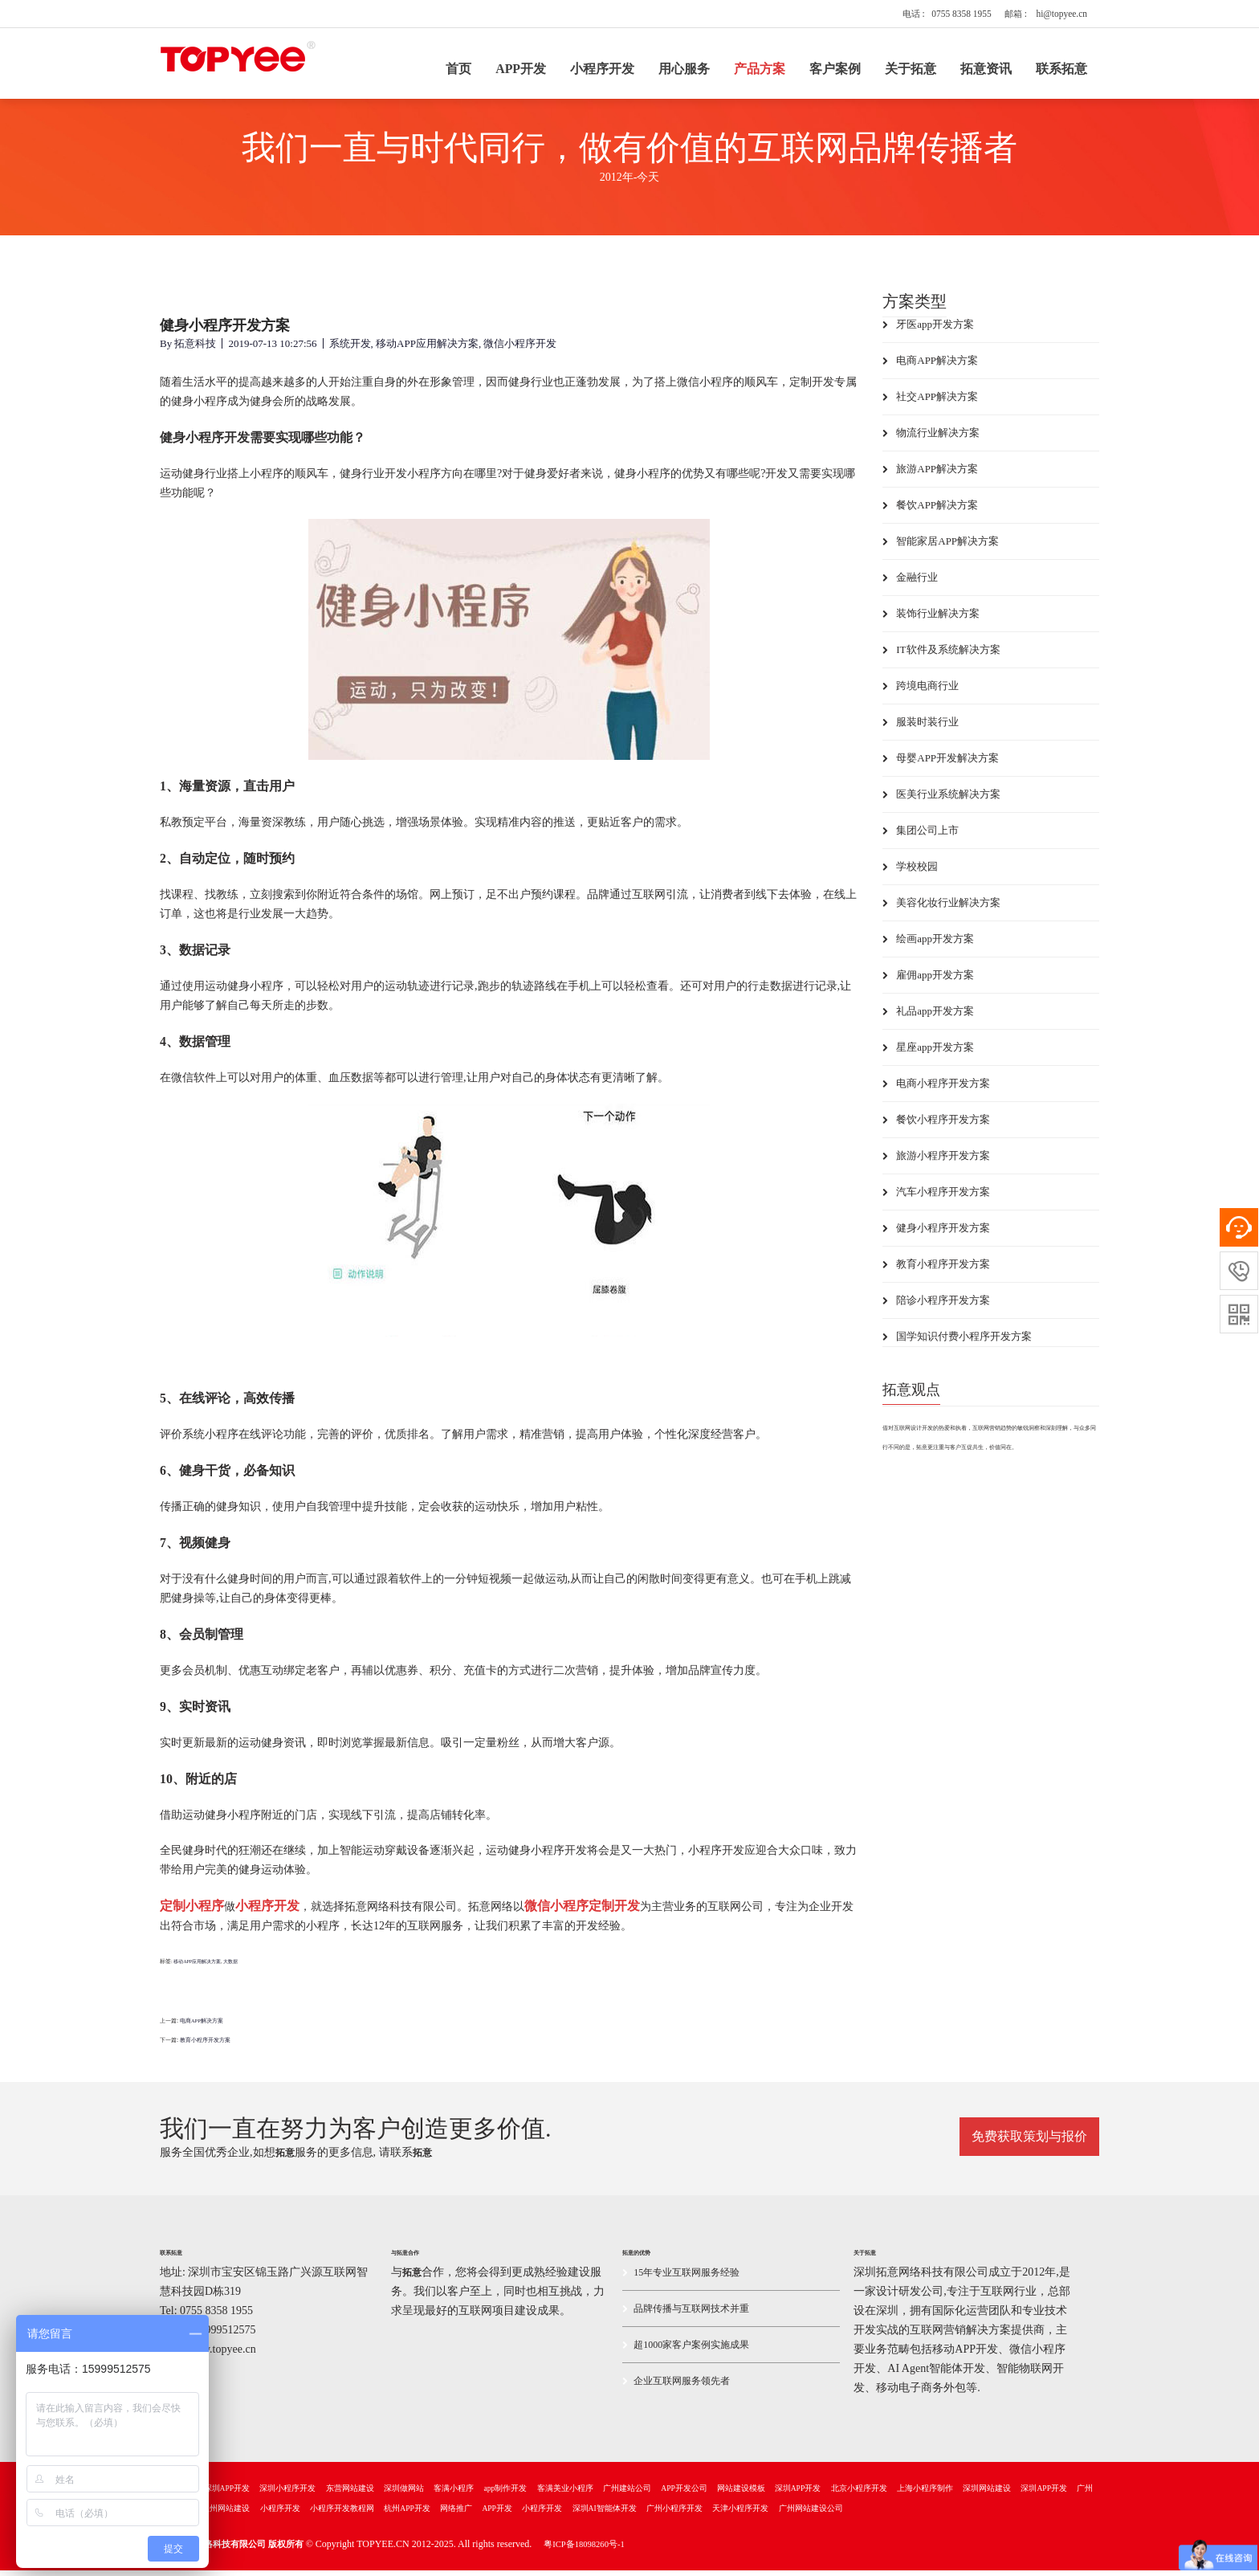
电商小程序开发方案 (936, 1090)
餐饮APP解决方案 (930, 511)
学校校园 (910, 873)
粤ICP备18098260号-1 (584, 2549)
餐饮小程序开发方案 (936, 1126)
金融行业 (910, 584)
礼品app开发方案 (928, 1017)
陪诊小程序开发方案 (936, 1306)
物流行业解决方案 (931, 439)
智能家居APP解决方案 (940, 547)
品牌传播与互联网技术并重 (685, 2314)
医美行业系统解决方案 (941, 800)
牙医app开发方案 (928, 331)
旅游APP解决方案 (930, 475)
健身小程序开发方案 (936, 1234)
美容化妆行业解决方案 (941, 909)
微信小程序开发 (519, 350)
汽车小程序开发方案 (936, 1198)
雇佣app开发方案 (928, 981)
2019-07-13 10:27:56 (272, 350)
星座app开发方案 (928, 1053)
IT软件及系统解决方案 (941, 656)
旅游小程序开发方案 (936, 1162)
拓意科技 (195, 350)
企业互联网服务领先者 (676, 2386)
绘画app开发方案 (928, 945)
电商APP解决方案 (201, 2027)
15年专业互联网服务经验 (681, 2278)
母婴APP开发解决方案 (940, 764)
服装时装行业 (920, 728)
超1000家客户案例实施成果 (685, 2350)
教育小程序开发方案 (205, 2046)
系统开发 (350, 350)
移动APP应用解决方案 (427, 350)
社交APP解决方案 (930, 403)
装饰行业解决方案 (931, 620)
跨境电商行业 (920, 692)
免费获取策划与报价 (1029, 2139)
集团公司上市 (920, 837)
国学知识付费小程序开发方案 (957, 1343)
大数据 (230, 1968)
